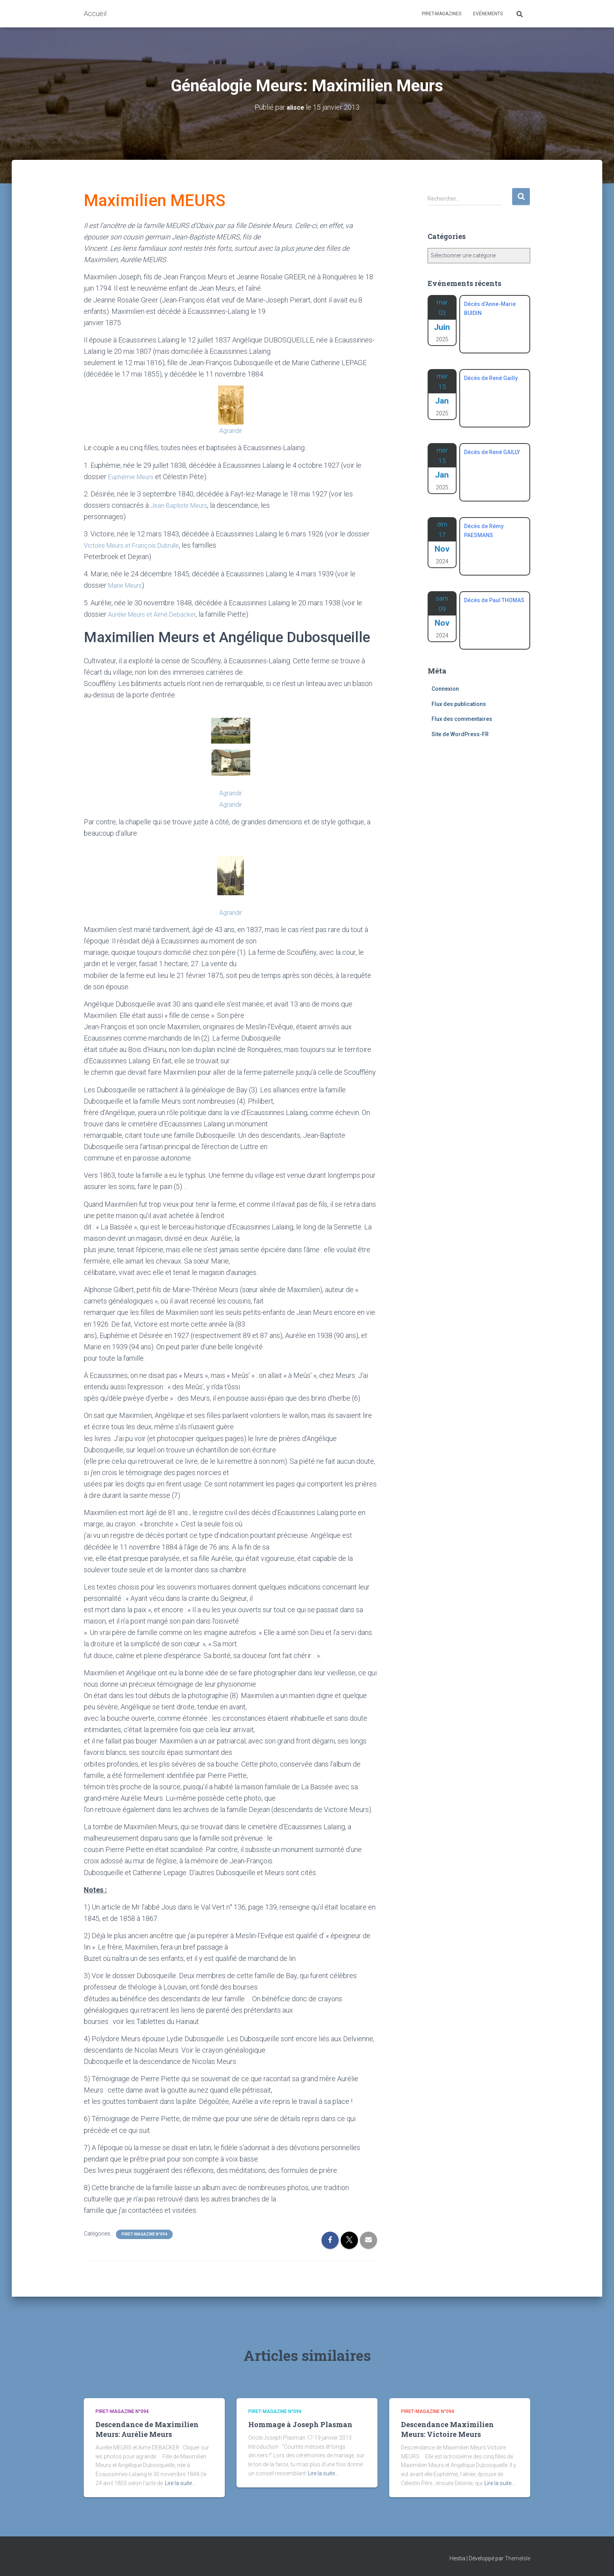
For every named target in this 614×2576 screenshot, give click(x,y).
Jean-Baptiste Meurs (182, 505)
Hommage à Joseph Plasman (300, 2424)
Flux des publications (459, 704)
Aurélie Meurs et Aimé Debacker (157, 614)
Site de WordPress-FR (460, 734)
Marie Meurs (127, 585)
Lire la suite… (180, 2483)
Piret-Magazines (441, 13)
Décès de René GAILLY (492, 452)
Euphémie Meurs (133, 476)
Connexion (445, 689)
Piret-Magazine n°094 (144, 2234)
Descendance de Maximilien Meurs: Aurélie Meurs (147, 2429)
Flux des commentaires (462, 719)
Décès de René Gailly (491, 378)
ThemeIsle (517, 2558)
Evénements (488, 13)
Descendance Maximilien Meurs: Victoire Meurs (447, 2429)
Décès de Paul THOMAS (494, 600)
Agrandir (231, 430)
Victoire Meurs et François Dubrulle (137, 545)
